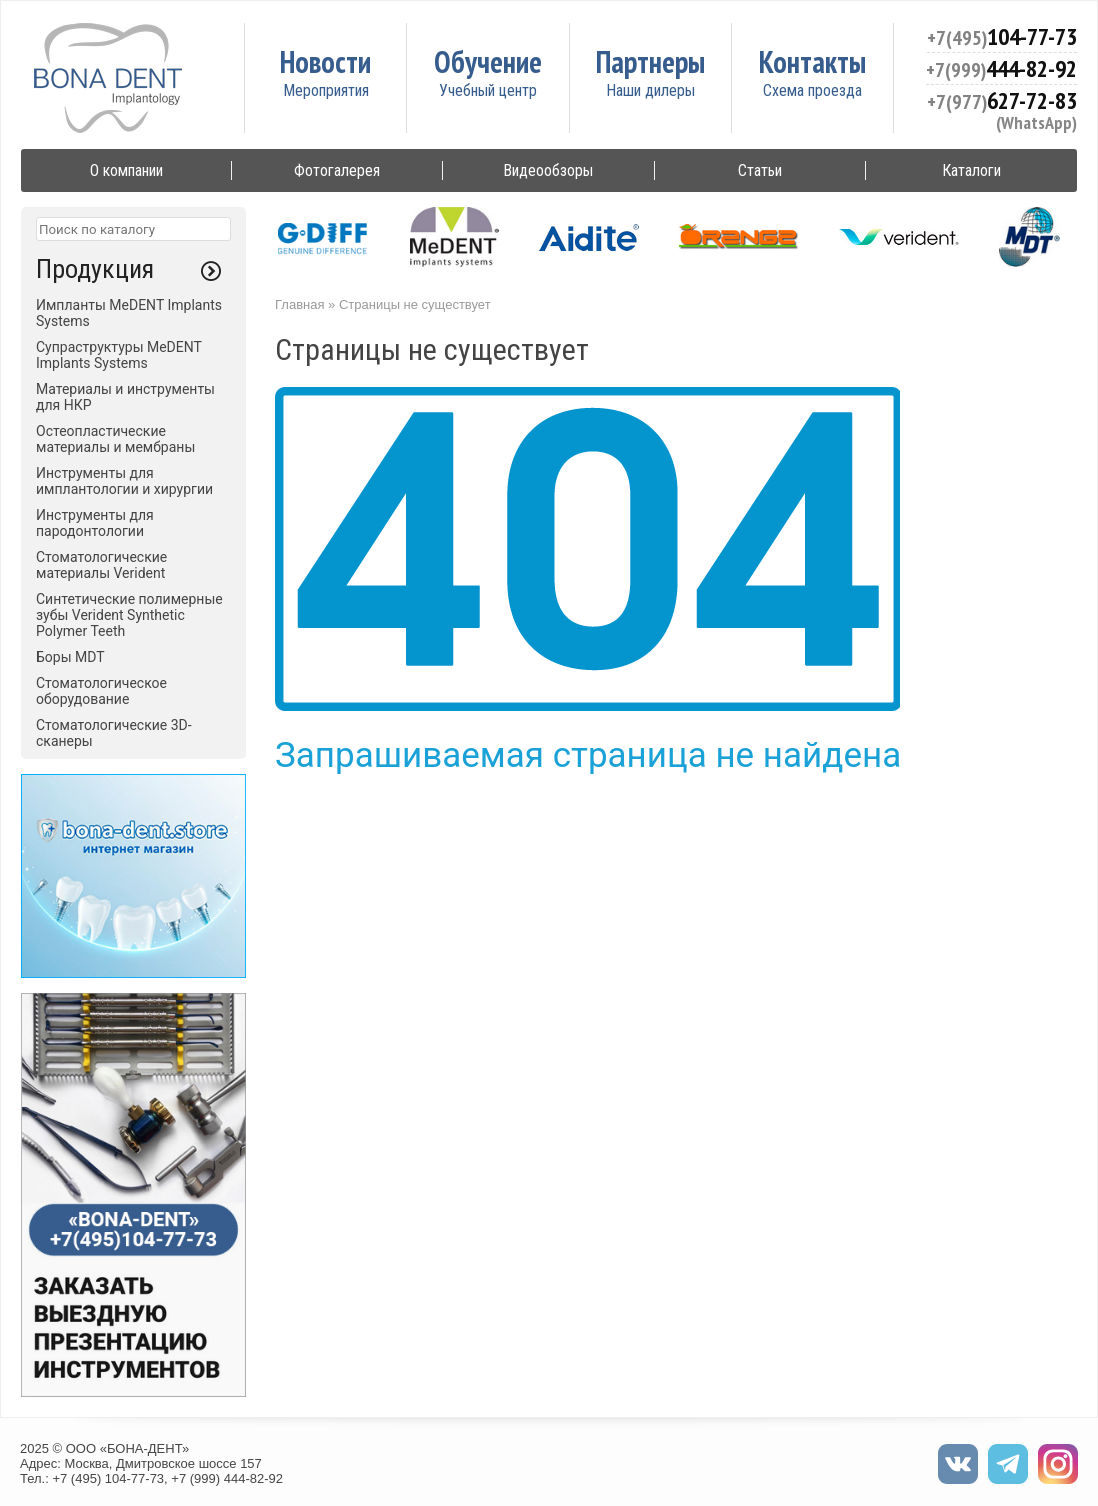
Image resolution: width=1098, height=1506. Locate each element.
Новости (325, 61)
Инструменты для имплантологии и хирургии (124, 481)
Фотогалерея (337, 170)
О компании (126, 170)
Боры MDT (70, 657)
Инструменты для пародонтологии (95, 523)
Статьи (760, 170)
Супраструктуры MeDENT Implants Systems (119, 355)
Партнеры (650, 61)
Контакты (812, 61)
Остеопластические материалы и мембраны (115, 439)
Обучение (488, 61)
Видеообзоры (548, 170)
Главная (299, 304)
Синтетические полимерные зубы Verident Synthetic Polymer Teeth (129, 615)
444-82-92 (1001, 68)
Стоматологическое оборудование (101, 691)
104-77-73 (1002, 36)
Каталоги (971, 170)
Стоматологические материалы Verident (101, 565)
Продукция (95, 269)
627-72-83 (1002, 100)
